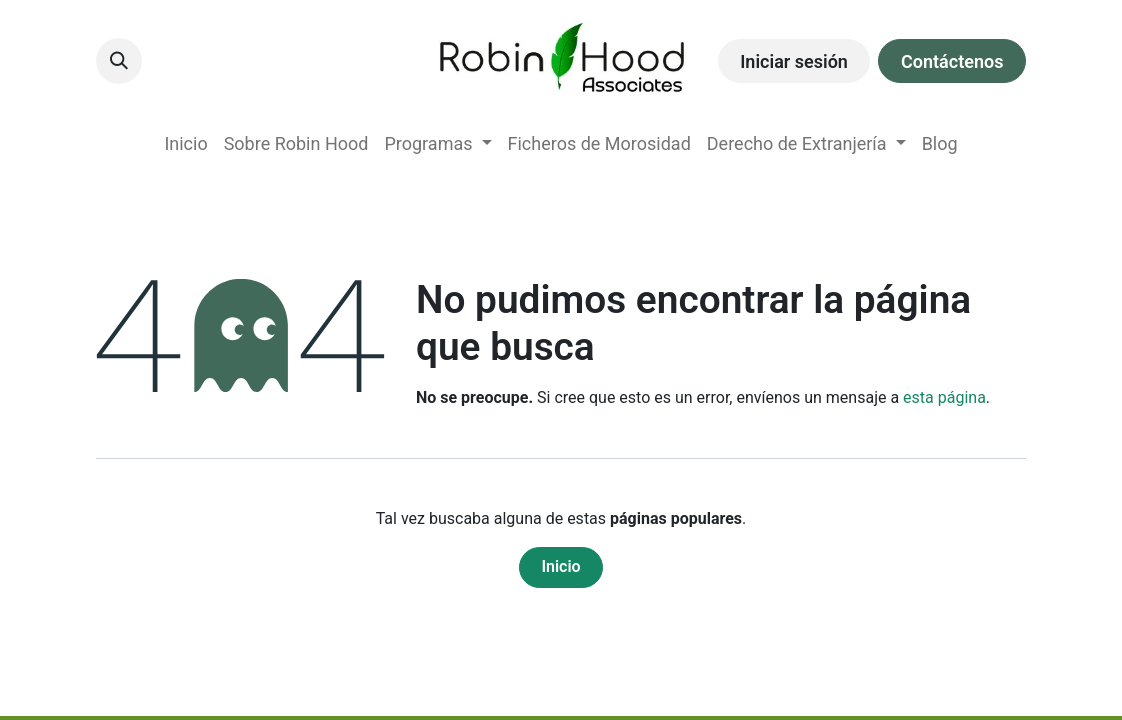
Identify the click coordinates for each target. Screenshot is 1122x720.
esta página (944, 397)
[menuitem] (185, 143)
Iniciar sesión (794, 61)
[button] (119, 61)
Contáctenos (952, 61)
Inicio (560, 566)
